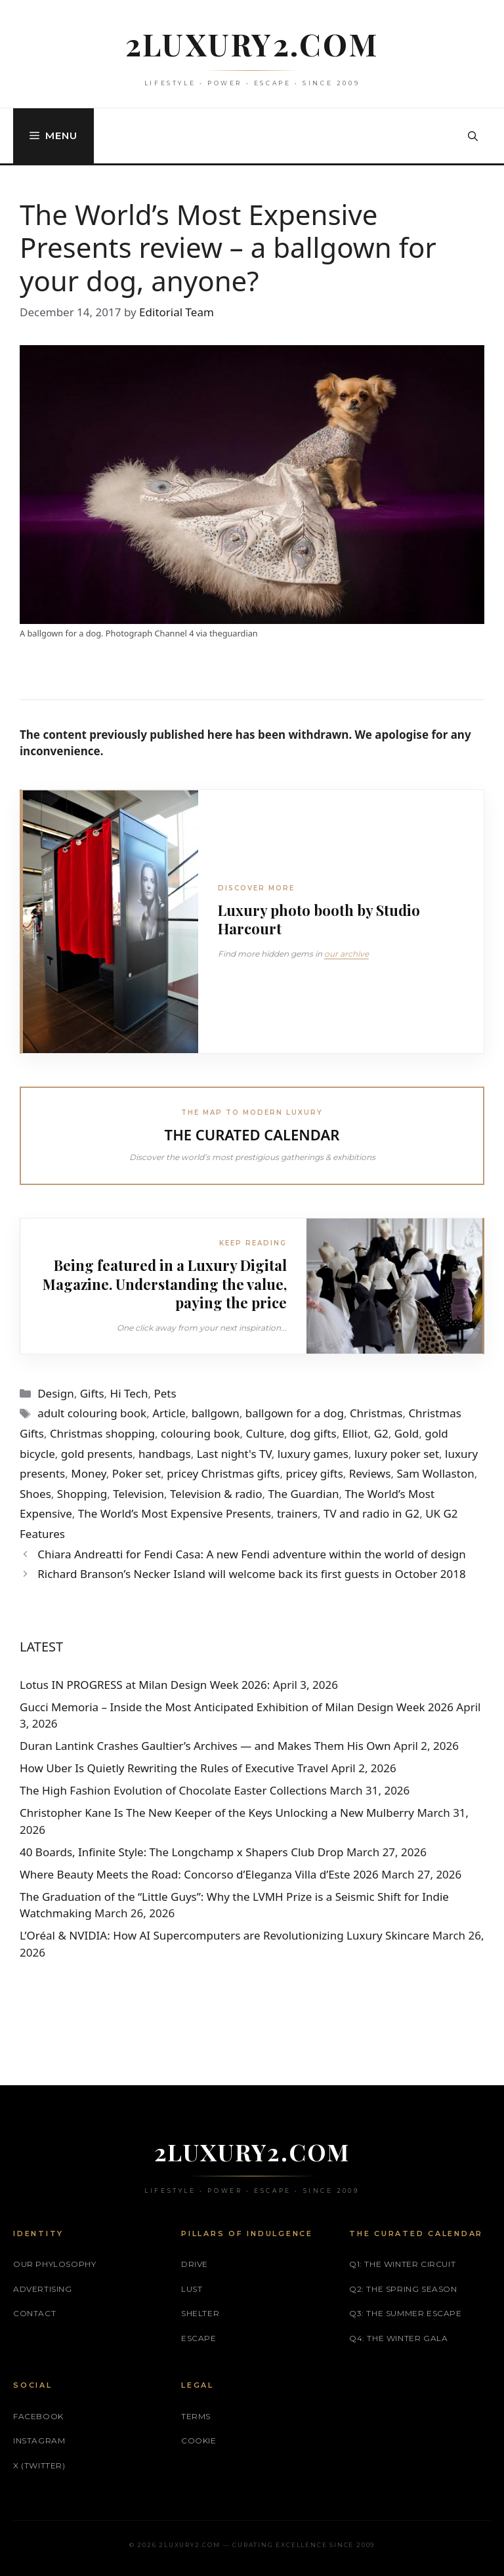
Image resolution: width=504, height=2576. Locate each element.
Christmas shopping (102, 1433)
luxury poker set (396, 1453)
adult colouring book (91, 1413)
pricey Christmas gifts (223, 1473)
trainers (297, 1513)
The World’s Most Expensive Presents (174, 1513)
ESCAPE (199, 2338)
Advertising (42, 2289)
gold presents (97, 1453)
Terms (196, 2416)
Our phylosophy (54, 2264)
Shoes (35, 1493)
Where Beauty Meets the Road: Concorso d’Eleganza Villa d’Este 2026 (199, 1874)
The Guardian (303, 1493)
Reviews (370, 1473)
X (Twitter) (39, 2465)
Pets (165, 1393)
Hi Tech (129, 1393)
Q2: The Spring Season (403, 2289)
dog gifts (313, 1433)
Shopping (82, 1493)
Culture (264, 1433)
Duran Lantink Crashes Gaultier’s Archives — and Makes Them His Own (205, 1745)
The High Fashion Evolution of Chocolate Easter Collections (173, 1790)
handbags (164, 1453)
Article (169, 1413)
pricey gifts (314, 1473)
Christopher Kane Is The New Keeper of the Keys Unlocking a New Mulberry (217, 1812)
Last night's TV (234, 1453)
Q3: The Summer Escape (405, 2313)
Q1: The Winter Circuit (402, 2264)
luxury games (313, 1453)
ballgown (216, 1413)
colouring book (200, 1433)
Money (88, 1473)
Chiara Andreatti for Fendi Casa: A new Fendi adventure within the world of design (251, 1554)
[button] (473, 136)
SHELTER (200, 2313)
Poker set (136, 1473)
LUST (191, 2289)
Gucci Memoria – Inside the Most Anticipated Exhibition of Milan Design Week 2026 (236, 1706)
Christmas (376, 1413)
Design (55, 1393)
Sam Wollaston (435, 1473)
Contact (34, 2313)
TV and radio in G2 (371, 1513)
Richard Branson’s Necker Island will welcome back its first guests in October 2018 (251, 1573)
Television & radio (216, 1493)
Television (138, 1493)
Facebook (38, 2416)
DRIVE (194, 2264)
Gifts (92, 1393)
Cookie (199, 2440)
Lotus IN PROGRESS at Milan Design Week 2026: (145, 1684)
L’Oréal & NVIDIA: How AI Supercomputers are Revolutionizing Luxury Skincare (224, 1935)
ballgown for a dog (294, 1413)
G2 (381, 1433)
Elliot (355, 1433)
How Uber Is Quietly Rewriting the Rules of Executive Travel (174, 1768)
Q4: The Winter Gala (398, 2338)
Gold (406, 1433)
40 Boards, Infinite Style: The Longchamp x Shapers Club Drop (181, 1851)
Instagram (39, 2440)
